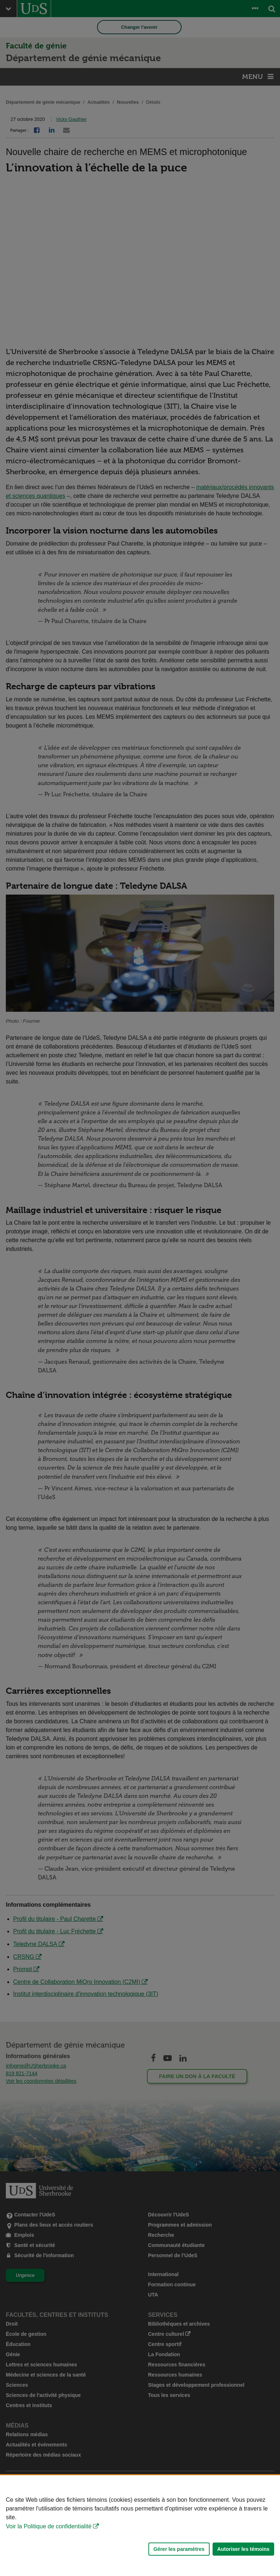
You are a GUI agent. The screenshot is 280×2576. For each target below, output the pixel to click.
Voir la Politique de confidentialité (49, 2526)
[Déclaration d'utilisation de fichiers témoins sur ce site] (140, 2525)
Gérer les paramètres (179, 2549)
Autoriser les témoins (243, 2549)
